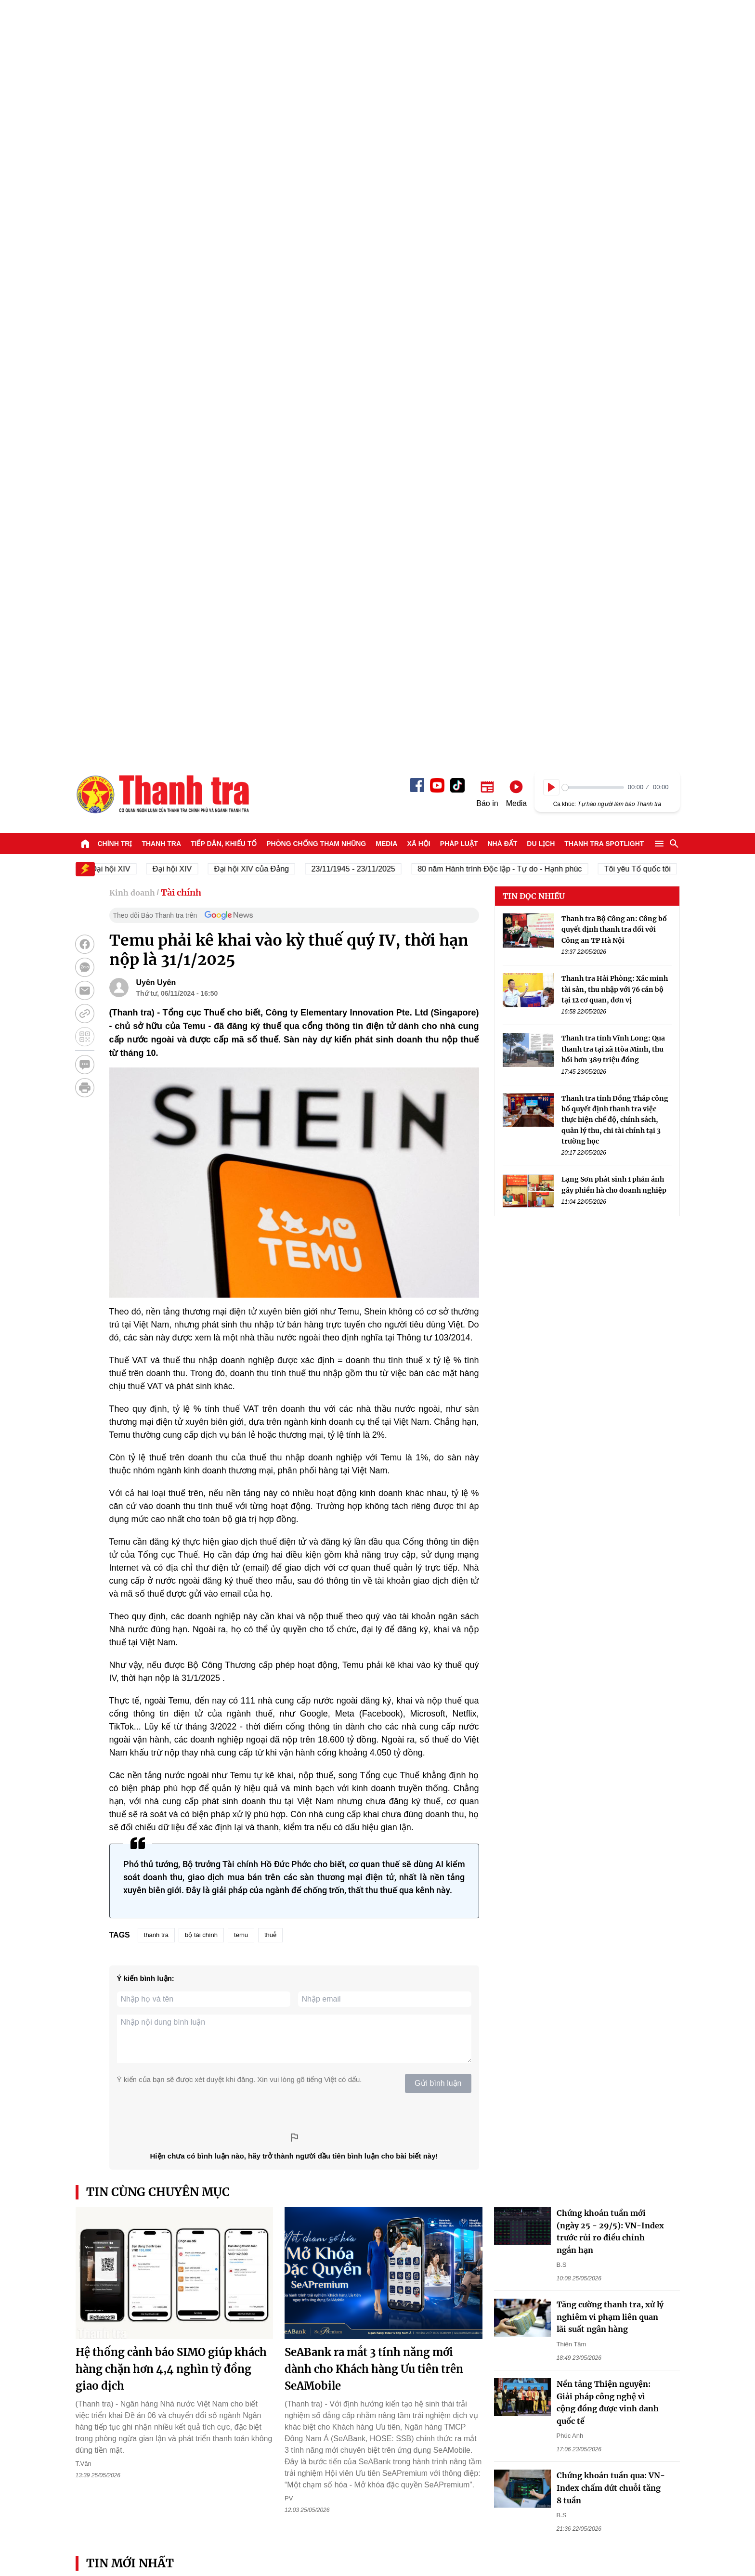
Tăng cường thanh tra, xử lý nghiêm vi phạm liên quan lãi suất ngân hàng (610, 1562)
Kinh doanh (132, 138)
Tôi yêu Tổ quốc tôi (643, 114)
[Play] (551, 32)
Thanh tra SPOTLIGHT (604, 88)
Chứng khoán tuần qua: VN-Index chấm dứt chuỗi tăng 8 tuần (611, 1733)
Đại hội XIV (177, 114)
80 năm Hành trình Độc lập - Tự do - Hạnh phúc (506, 114)
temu (241, 1180)
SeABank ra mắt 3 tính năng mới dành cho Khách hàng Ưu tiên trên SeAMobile (374, 1614)
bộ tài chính (201, 1180)
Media (386, 88)
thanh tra (156, 1180)
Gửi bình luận (438, 1328)
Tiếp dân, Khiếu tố (224, 88)
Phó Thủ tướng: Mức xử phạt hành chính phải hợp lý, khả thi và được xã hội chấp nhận (454, 2118)
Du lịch (541, 88)
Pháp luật (459, 88)
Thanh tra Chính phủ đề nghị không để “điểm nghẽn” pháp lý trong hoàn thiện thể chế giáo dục (146, 1948)
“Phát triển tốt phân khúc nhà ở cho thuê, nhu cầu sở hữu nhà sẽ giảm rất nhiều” (454, 1948)
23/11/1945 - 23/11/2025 (359, 114)
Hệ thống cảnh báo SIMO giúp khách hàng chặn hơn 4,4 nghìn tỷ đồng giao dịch (171, 1614)
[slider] (593, 32)
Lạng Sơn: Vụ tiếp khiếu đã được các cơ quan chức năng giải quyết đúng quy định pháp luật (452, 2288)
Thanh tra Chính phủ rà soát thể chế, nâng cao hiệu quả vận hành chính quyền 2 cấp (600, 1948)
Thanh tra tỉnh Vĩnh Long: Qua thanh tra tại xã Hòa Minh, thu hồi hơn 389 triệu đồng (613, 294)
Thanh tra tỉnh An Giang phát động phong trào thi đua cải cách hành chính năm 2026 (144, 2288)
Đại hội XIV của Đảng (257, 114)
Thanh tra (161, 88)
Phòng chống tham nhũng (316, 88)
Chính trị (115, 88)
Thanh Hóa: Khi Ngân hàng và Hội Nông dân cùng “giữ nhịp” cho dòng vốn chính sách (299, 1948)
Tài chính (181, 137)
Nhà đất (502, 88)
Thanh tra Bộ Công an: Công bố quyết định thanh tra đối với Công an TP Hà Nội (614, 174)
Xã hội (418, 88)
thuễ (270, 1180)
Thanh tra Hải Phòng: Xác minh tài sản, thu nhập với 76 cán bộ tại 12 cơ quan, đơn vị (614, 234)
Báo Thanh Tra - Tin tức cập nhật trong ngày (162, 39)
